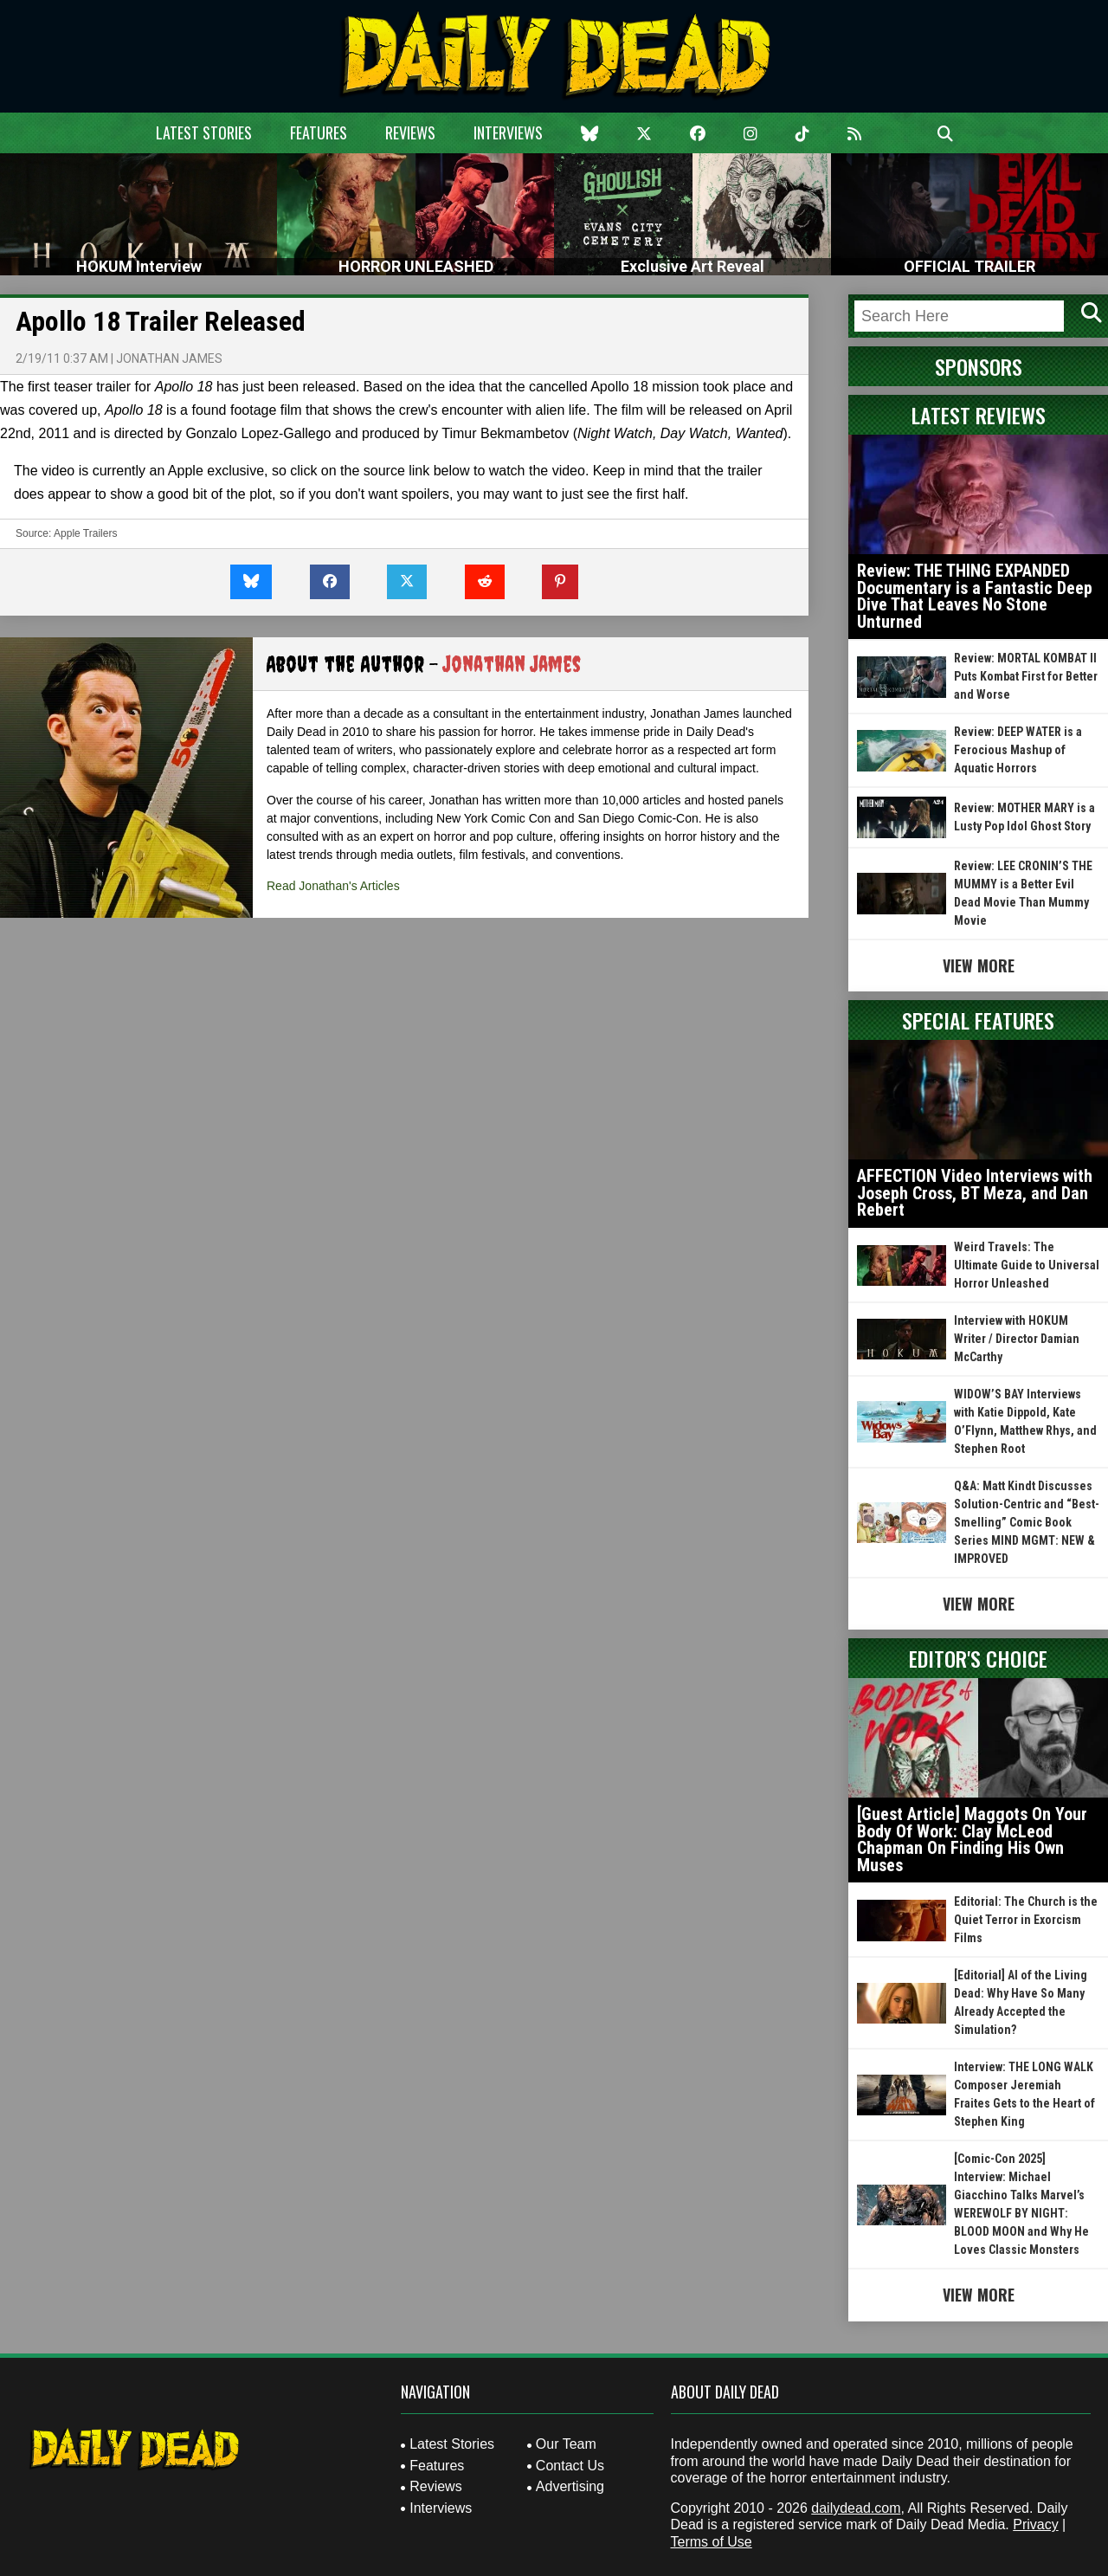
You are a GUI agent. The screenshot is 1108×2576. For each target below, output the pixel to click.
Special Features (978, 1020)
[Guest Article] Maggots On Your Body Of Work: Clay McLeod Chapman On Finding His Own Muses (972, 1840)
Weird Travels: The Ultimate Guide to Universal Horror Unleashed (1026, 1265)
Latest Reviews (979, 414)
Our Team (566, 2444)
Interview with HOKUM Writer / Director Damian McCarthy (1016, 1339)
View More (979, 965)
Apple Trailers (85, 533)
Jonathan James (169, 358)
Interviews (508, 132)
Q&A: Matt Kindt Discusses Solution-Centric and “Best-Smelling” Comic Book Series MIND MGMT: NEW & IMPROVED (1026, 1522)
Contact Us (570, 2465)
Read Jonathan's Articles (333, 886)
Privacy (1035, 2524)
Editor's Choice (978, 1658)
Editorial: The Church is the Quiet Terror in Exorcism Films (1026, 1920)
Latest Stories (204, 132)
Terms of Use (711, 2541)
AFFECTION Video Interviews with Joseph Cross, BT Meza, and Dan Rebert (974, 1192)
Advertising (570, 2486)
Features (318, 132)
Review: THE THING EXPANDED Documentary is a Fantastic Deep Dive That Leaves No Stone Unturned (974, 596)
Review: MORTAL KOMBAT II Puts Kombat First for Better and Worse (1026, 676)
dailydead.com (855, 2508)
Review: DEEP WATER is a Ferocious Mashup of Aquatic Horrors (1018, 750)
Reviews (410, 132)
